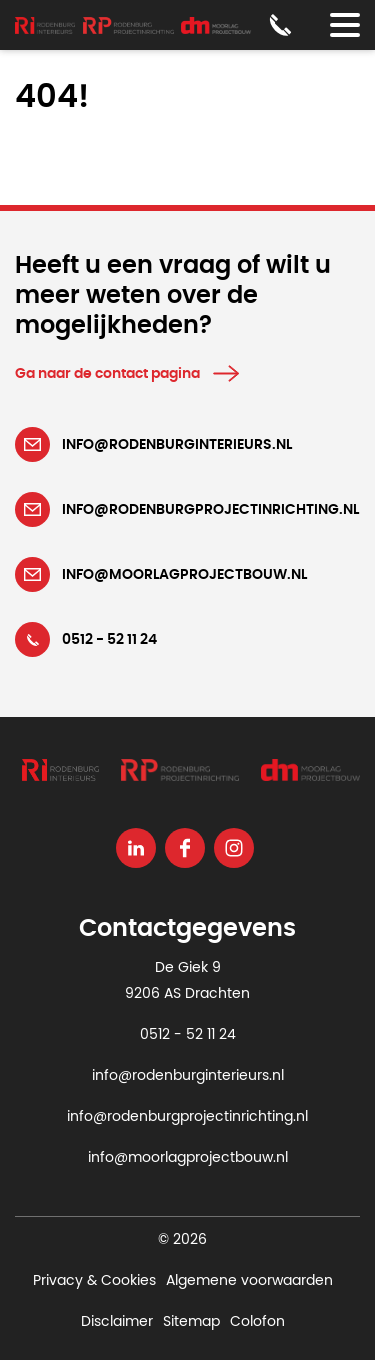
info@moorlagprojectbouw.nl (188, 1158)
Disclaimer (117, 1322)
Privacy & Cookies (94, 1281)
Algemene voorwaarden (249, 1281)
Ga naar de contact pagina (107, 374)
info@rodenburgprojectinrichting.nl (187, 1117)
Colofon (257, 1322)
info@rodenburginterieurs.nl (188, 1076)
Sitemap (191, 1322)
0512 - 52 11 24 (188, 1035)
